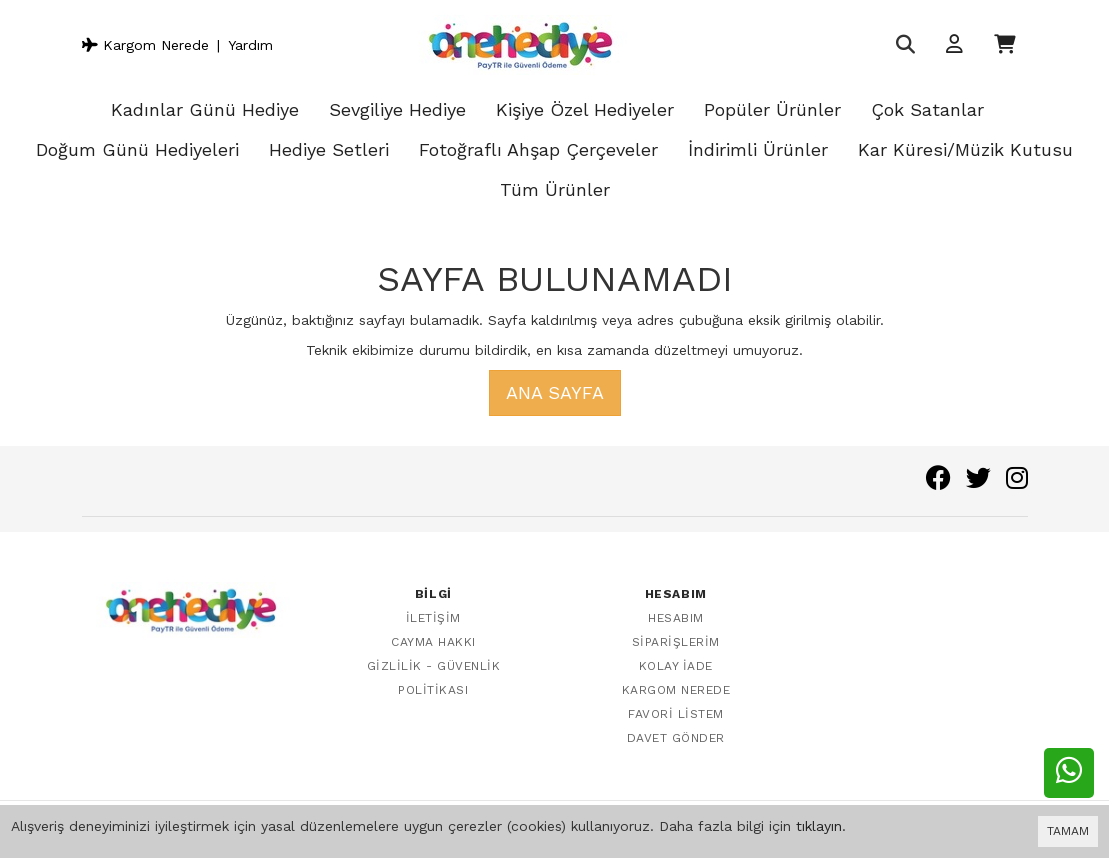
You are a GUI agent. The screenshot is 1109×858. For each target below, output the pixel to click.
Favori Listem (676, 714)
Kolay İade (676, 666)
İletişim (433, 618)
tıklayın (819, 826)
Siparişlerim (676, 642)
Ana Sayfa (555, 392)
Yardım (250, 45)
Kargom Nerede (145, 45)
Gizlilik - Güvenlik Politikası (434, 678)
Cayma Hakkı (433, 642)
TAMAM (1068, 831)
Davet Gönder (676, 738)
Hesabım (676, 618)
